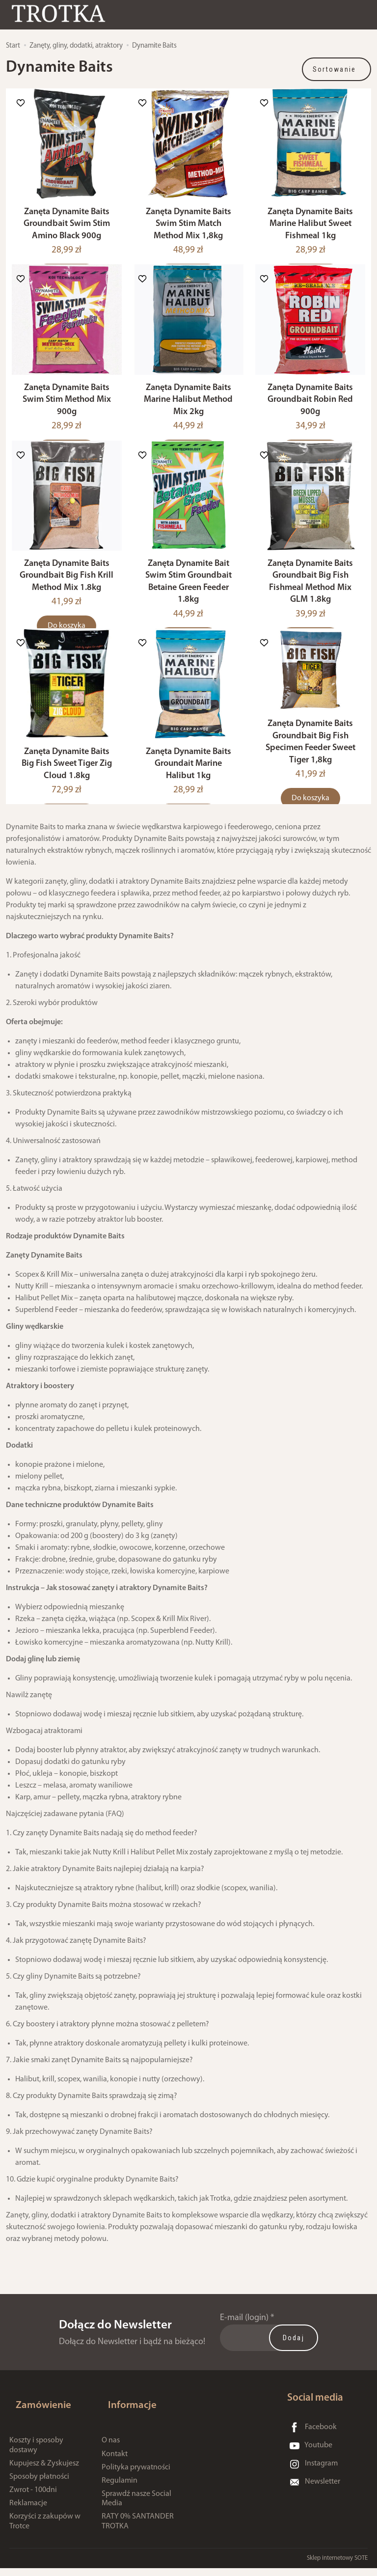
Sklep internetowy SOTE (337, 2566)
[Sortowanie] (337, 69)
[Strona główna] (71, 16)
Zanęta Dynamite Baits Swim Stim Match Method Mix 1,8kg (188, 230)
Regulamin (119, 2488)
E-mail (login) (244, 2341)
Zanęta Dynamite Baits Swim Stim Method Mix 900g (67, 411)
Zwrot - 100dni (33, 2498)
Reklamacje (28, 2511)
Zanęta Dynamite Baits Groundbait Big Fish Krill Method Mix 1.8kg (66, 593)
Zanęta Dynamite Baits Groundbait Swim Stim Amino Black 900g (67, 230)
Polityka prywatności (136, 2475)
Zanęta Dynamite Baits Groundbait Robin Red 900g (310, 411)
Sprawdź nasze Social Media (136, 2506)
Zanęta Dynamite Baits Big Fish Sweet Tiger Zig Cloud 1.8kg (67, 787)
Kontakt (115, 2462)
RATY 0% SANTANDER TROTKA (138, 2529)
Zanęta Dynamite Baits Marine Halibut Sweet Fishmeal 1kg (310, 230)
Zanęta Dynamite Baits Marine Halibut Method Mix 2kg (188, 411)
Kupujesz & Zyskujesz (44, 2471)
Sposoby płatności (39, 2485)
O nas (111, 2448)
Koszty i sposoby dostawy (36, 2453)
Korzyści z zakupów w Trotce (45, 2529)
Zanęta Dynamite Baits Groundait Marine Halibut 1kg (188, 787)
